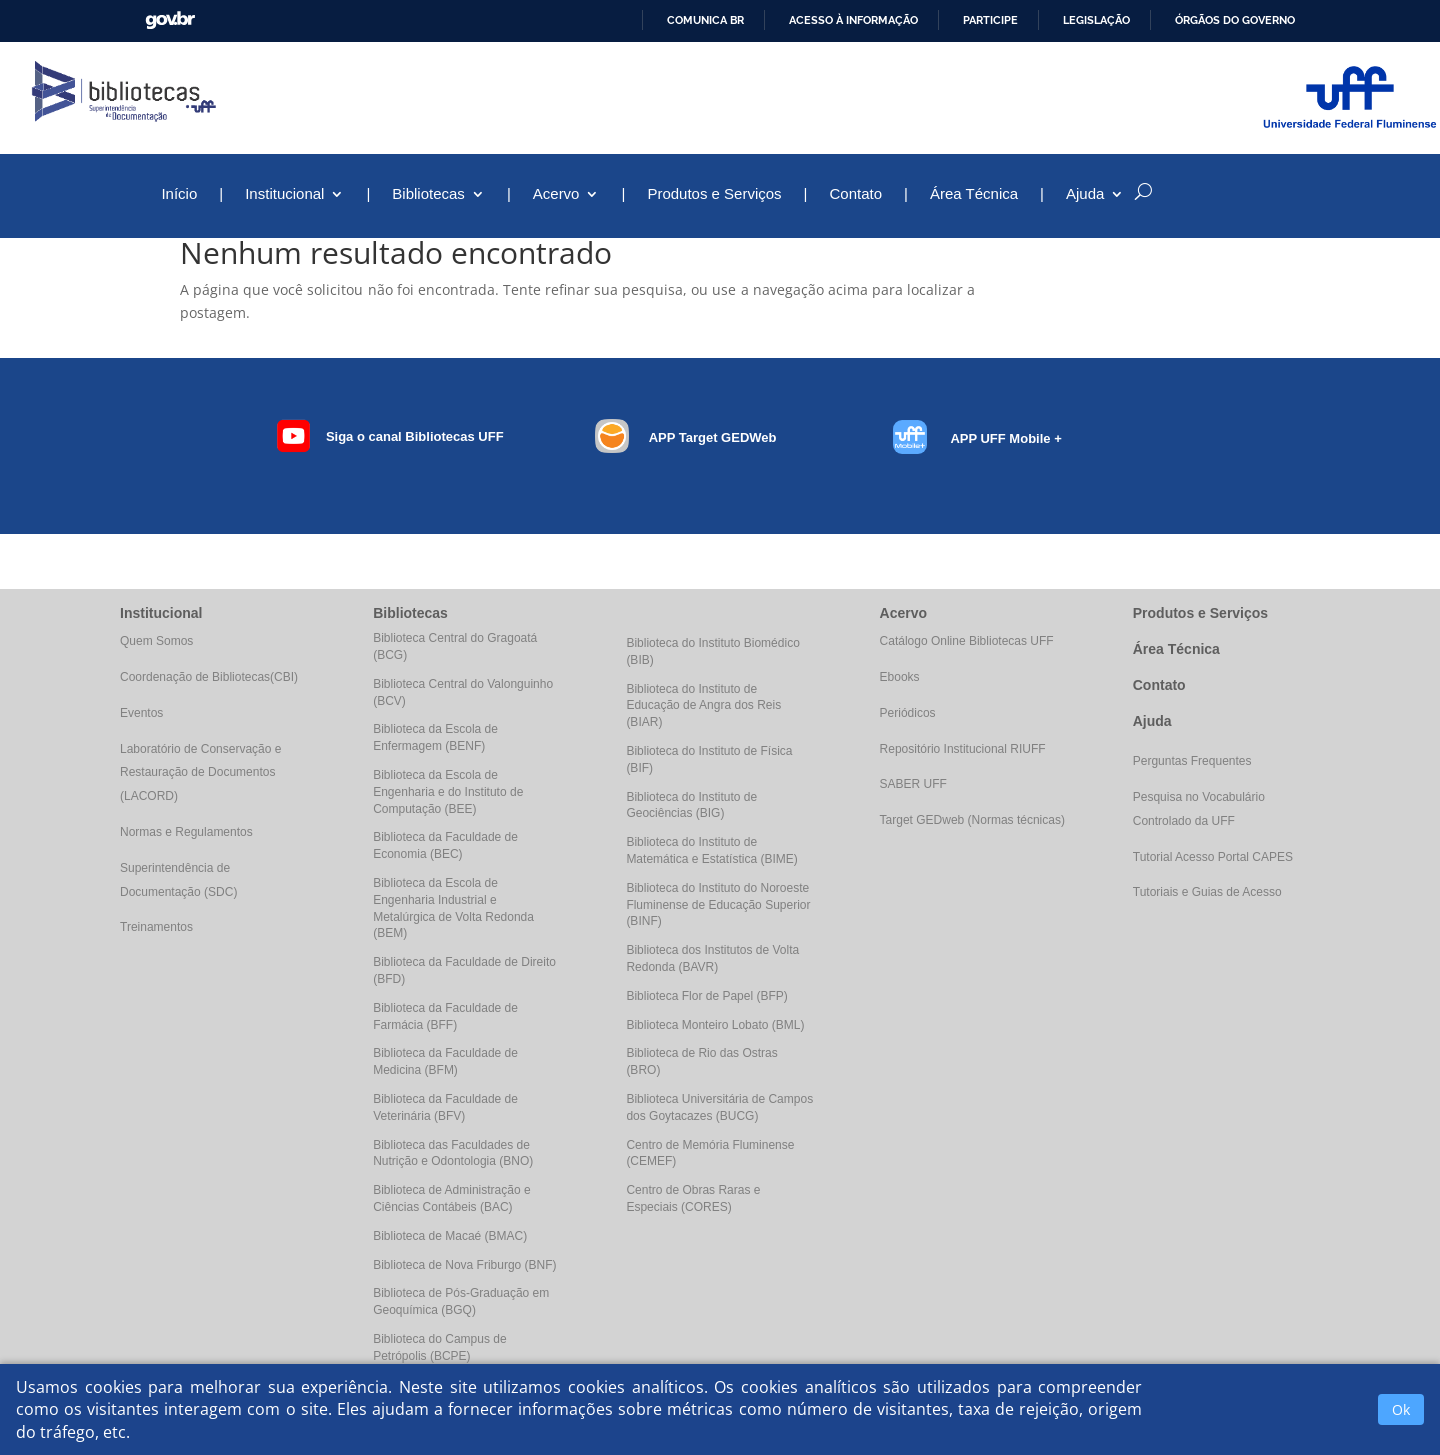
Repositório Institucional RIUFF (963, 749)
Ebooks (900, 677)
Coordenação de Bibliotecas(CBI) (209, 677)
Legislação (1096, 20)
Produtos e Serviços (714, 194)
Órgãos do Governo (1235, 20)
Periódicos (908, 713)
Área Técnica (974, 194)
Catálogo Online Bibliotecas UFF (967, 641)
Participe (990, 20)
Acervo (556, 194)
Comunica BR (705, 20)
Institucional (284, 194)
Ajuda (1085, 194)
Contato (856, 194)
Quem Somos (156, 641)
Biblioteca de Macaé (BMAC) (450, 1236)
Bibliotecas (428, 194)
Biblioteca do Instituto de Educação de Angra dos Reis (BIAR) (703, 706)
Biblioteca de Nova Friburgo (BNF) (464, 1265)
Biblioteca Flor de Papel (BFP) (706, 996)
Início (179, 194)
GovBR (170, 20)
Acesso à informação (853, 20)
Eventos (141, 713)
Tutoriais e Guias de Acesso (1207, 892)
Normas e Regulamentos (186, 832)
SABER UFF (913, 784)
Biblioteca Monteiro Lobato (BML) (715, 1025)
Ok (1401, 1409)
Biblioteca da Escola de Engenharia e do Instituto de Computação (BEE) (448, 792)
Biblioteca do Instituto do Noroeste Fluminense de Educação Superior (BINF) (718, 905)
